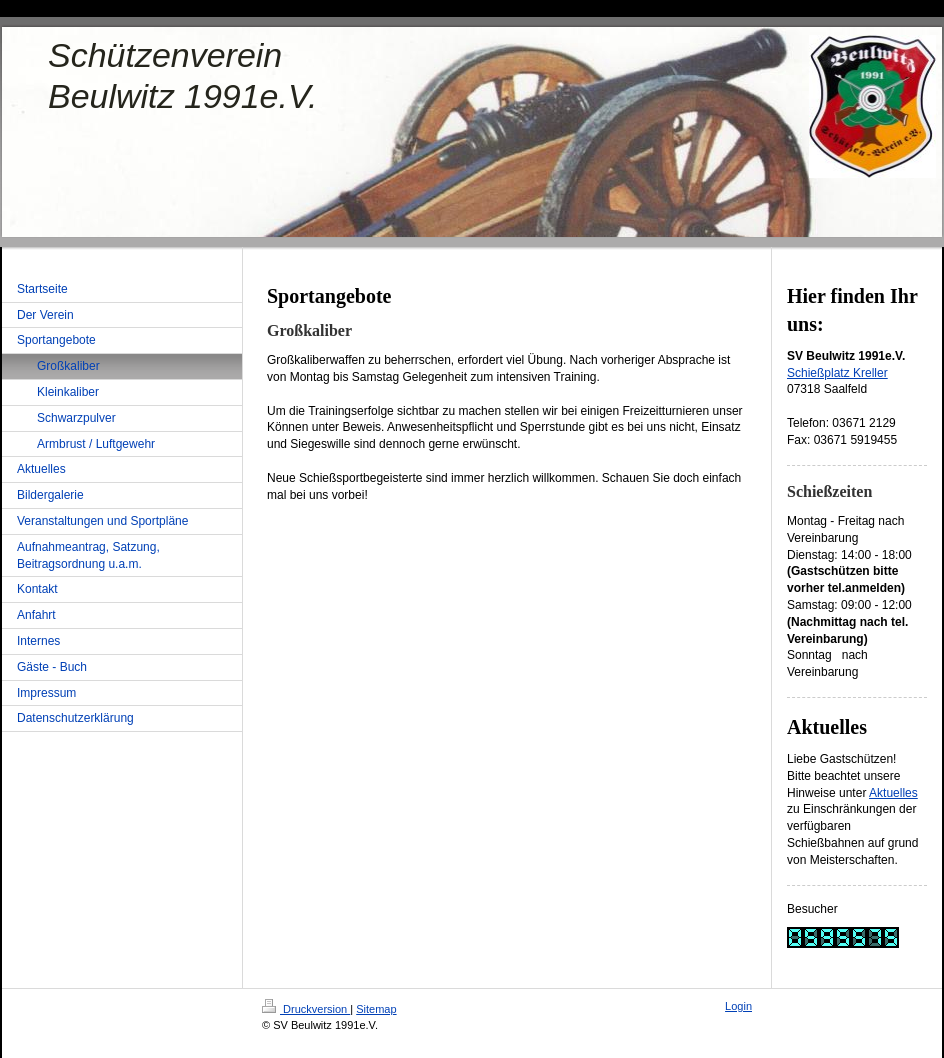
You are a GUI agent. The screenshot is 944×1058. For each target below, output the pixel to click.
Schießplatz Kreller (837, 373)
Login (738, 1006)
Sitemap (376, 1009)
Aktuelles (893, 793)
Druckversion (306, 1009)
